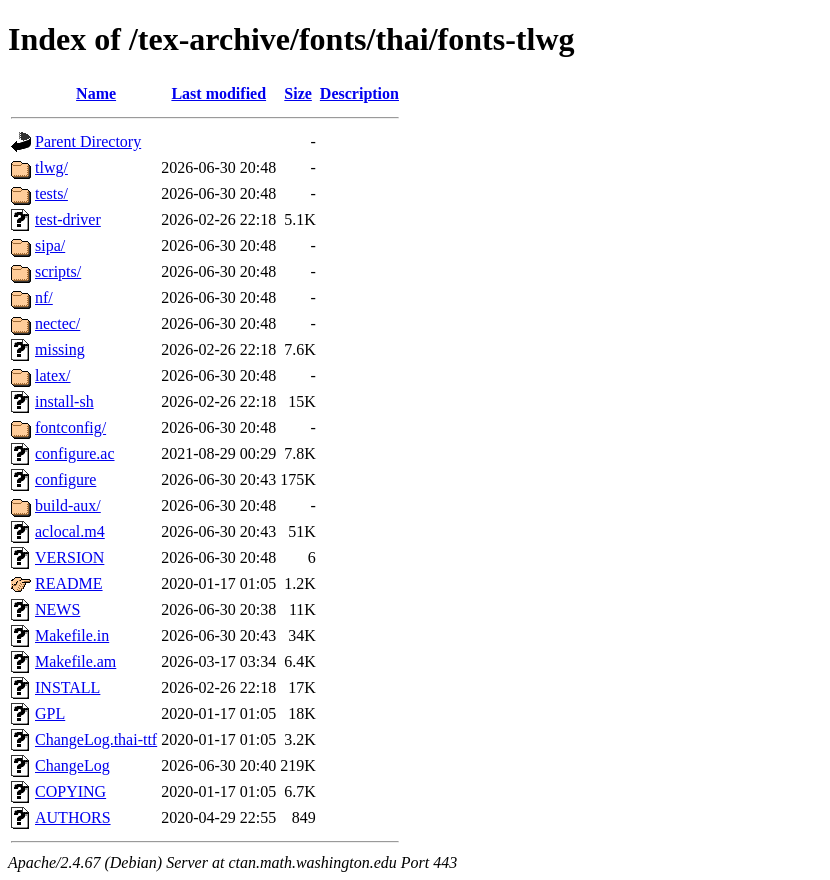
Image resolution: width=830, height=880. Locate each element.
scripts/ (58, 271)
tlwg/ (51, 167)
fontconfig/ (70, 427)
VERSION (69, 557)
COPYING (70, 791)
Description (359, 93)
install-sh (64, 401)
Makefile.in (72, 635)
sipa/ (50, 245)
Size (298, 93)
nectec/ (57, 323)
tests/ (51, 193)
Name (96, 93)
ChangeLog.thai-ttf (96, 739)
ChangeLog (72, 765)
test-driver (68, 219)
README (69, 583)
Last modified (218, 93)
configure (65, 479)
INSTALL (67, 687)
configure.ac (75, 453)
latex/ (53, 375)
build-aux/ (68, 505)
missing (60, 349)
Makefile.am (75, 661)
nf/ (44, 297)
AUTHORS (73, 817)
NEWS (57, 609)
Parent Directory (88, 141)
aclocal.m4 (70, 531)
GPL (50, 713)
